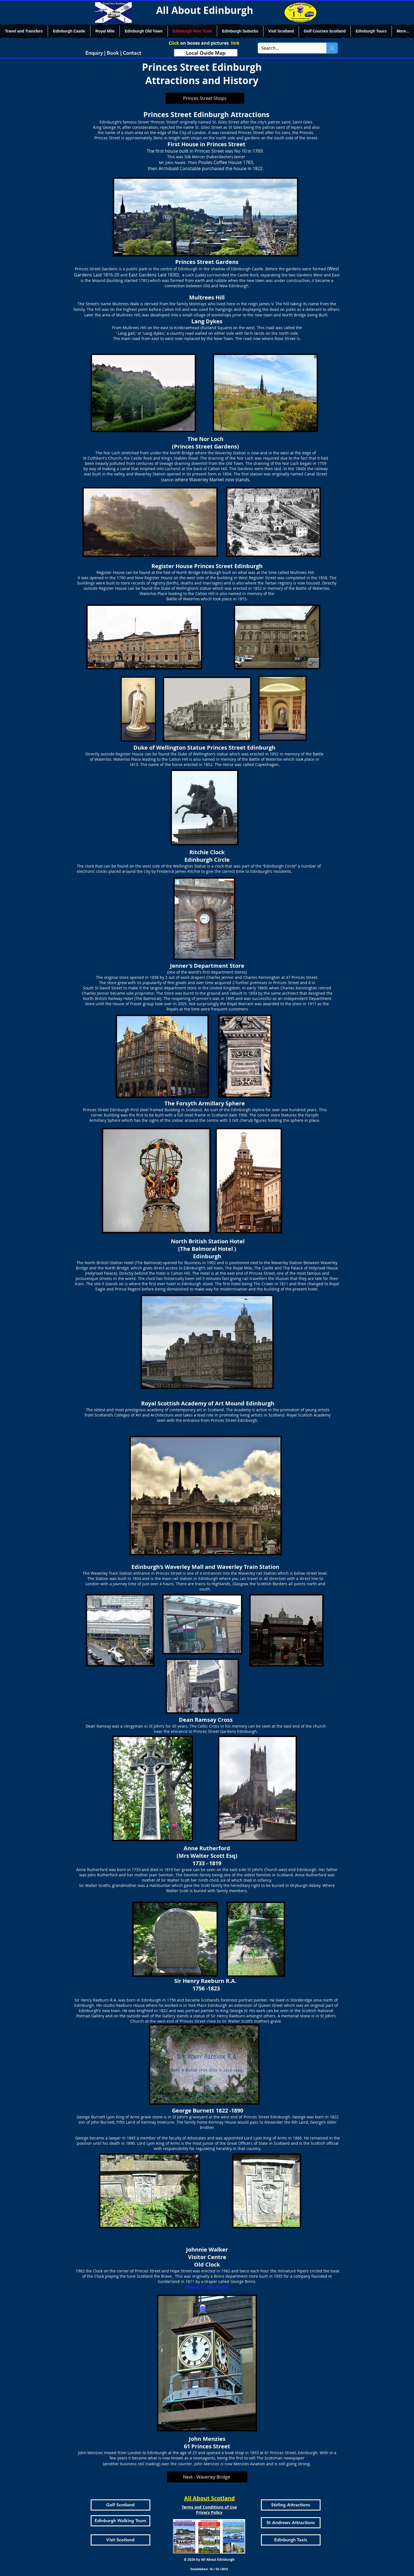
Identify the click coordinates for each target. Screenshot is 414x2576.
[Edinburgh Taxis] (291, 2539)
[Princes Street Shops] (205, 98)
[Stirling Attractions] (291, 2505)
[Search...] (288, 48)
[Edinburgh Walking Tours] (120, 2520)
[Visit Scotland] (120, 2539)
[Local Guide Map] (205, 52)
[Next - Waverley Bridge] (207, 2476)
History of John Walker (207, 2286)
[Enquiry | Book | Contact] (113, 52)
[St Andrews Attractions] (291, 2522)
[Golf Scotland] (120, 2505)
